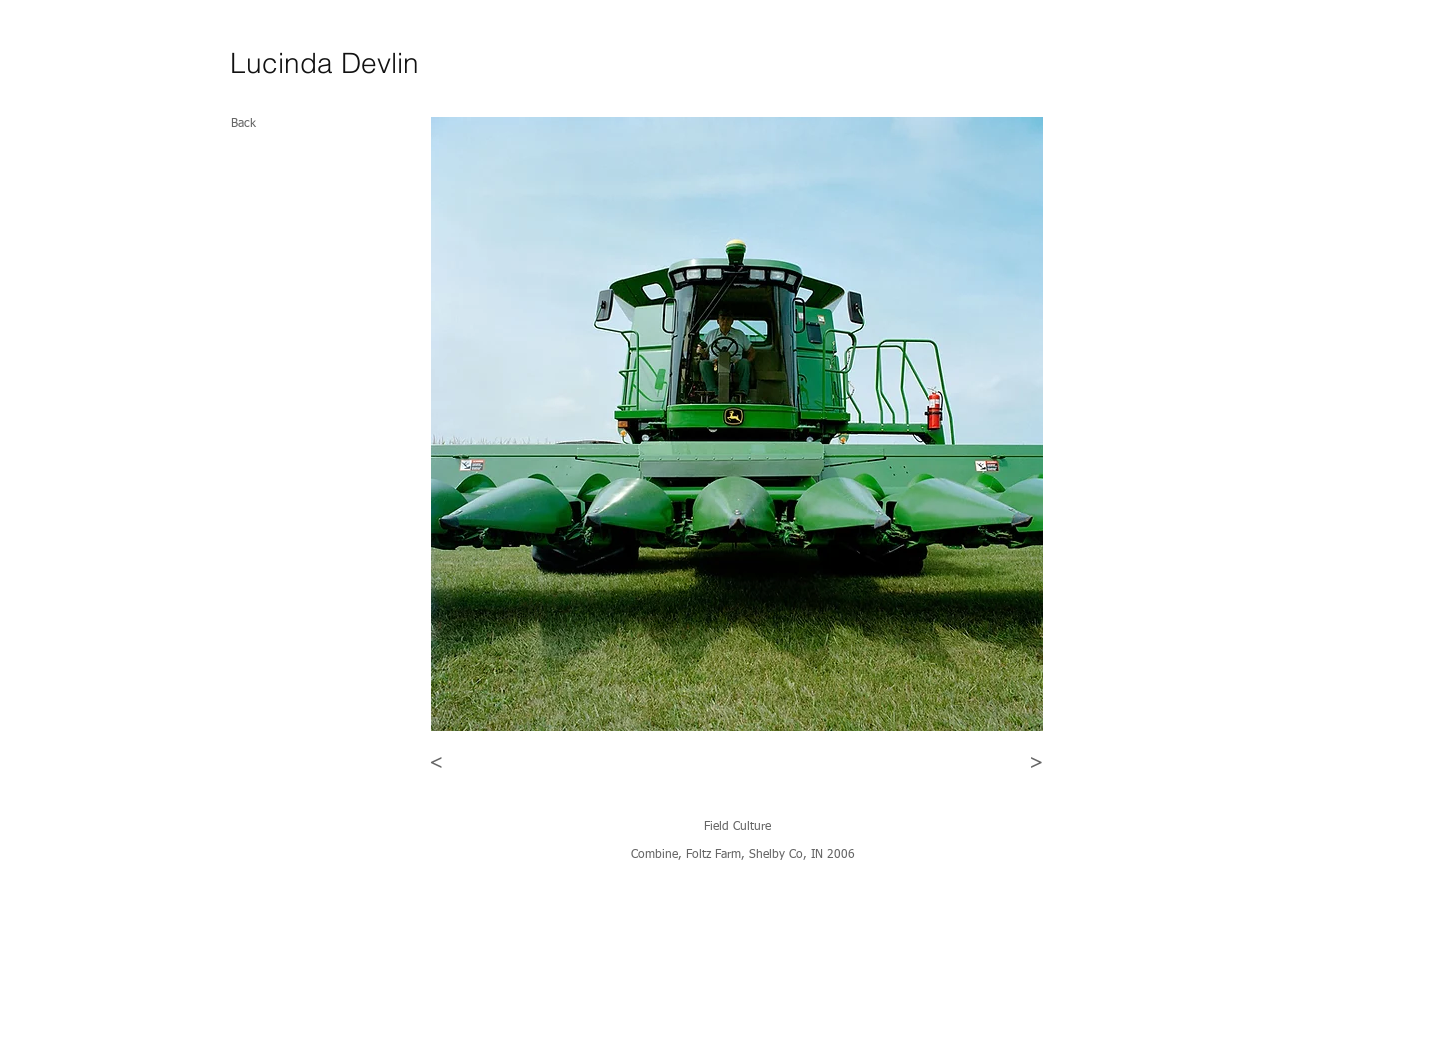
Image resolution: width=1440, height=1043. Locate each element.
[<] (436, 763)
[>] (1036, 763)
